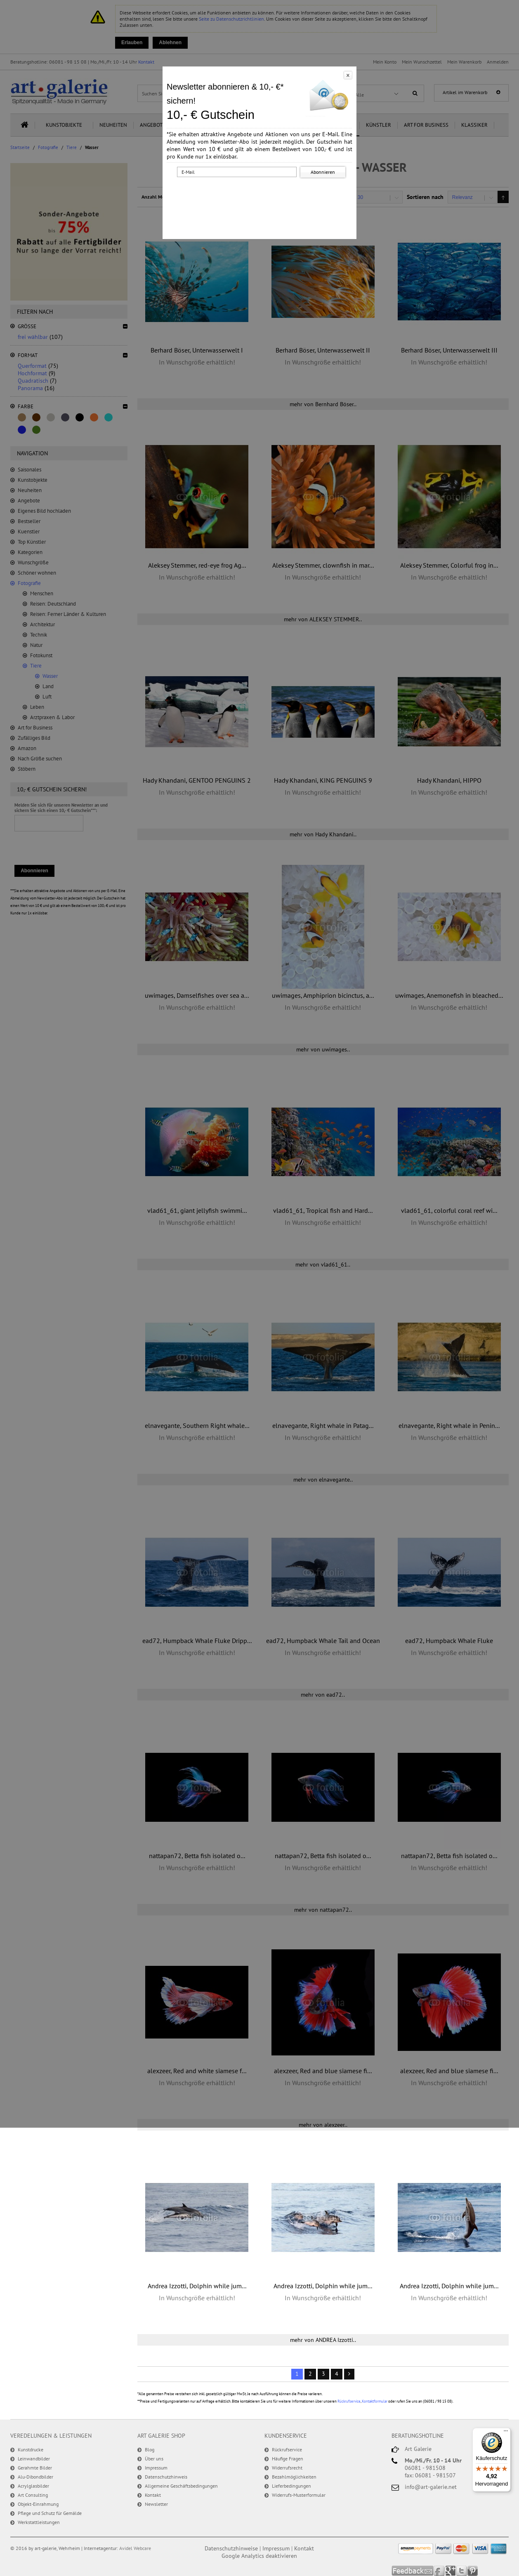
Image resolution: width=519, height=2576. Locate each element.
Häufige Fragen (287, 2458)
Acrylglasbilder (33, 2486)
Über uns (154, 2458)
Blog (149, 2449)
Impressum (156, 2468)
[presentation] (261, 195)
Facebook (439, 2571)
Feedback (413, 2571)
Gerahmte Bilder (35, 2468)
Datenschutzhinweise (231, 2548)
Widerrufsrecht (287, 2468)
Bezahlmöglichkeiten (294, 2477)
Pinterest (472, 2571)
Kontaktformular (374, 2401)
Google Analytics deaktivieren (259, 2555)
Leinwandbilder (34, 2458)
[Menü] (506, 2433)
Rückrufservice (349, 2401)
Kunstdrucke (30, 2449)
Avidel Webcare (135, 2548)
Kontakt (153, 2495)
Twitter (461, 2571)
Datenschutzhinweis (166, 2477)
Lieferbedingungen (291, 2486)
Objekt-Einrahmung (38, 2504)
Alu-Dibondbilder (35, 2477)
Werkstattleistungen (39, 2522)
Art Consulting (33, 2495)
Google (450, 2571)
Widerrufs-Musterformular (299, 2495)
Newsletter (156, 2504)
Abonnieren (323, 172)
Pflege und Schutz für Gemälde (50, 2513)
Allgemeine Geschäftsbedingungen (181, 2486)
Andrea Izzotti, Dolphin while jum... (197, 2286)
